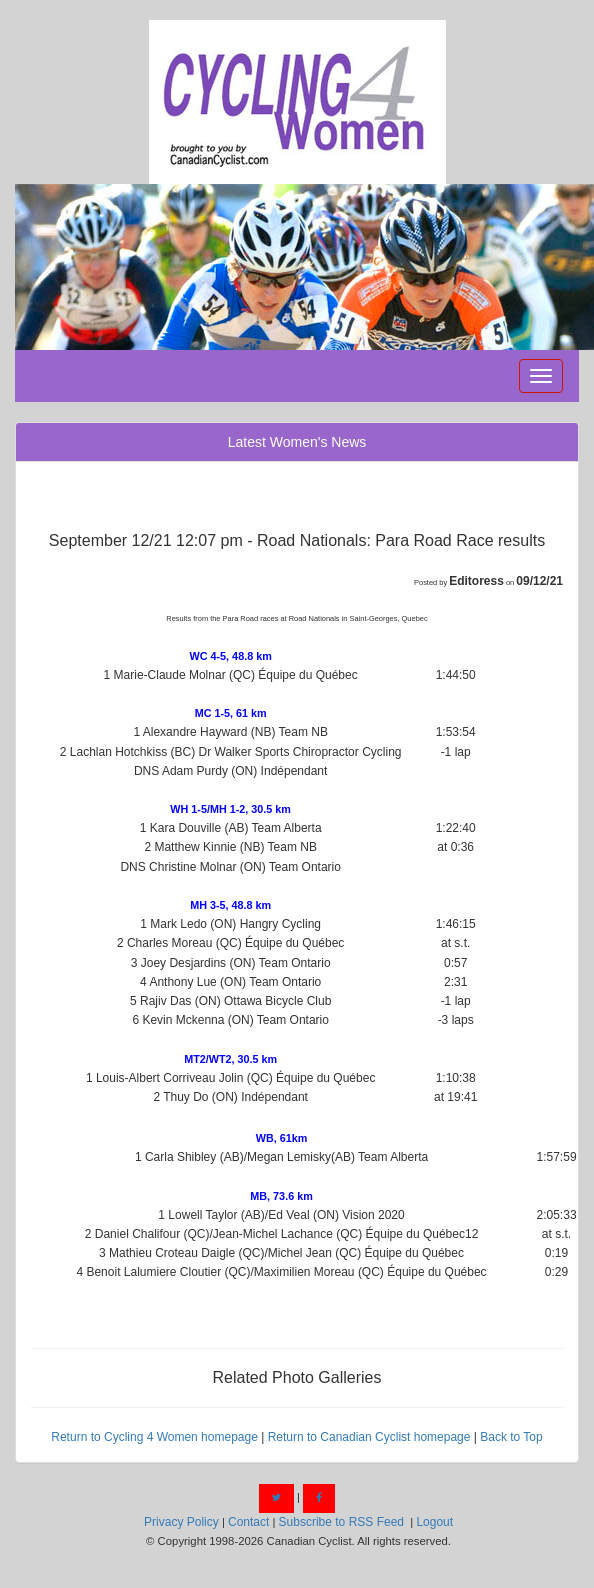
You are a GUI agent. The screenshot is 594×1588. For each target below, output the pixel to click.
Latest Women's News (297, 442)
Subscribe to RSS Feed (341, 1522)
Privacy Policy (181, 1522)
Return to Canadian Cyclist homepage (369, 1437)
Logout (434, 1522)
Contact (248, 1522)
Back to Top (511, 1437)
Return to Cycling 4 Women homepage (154, 1437)
